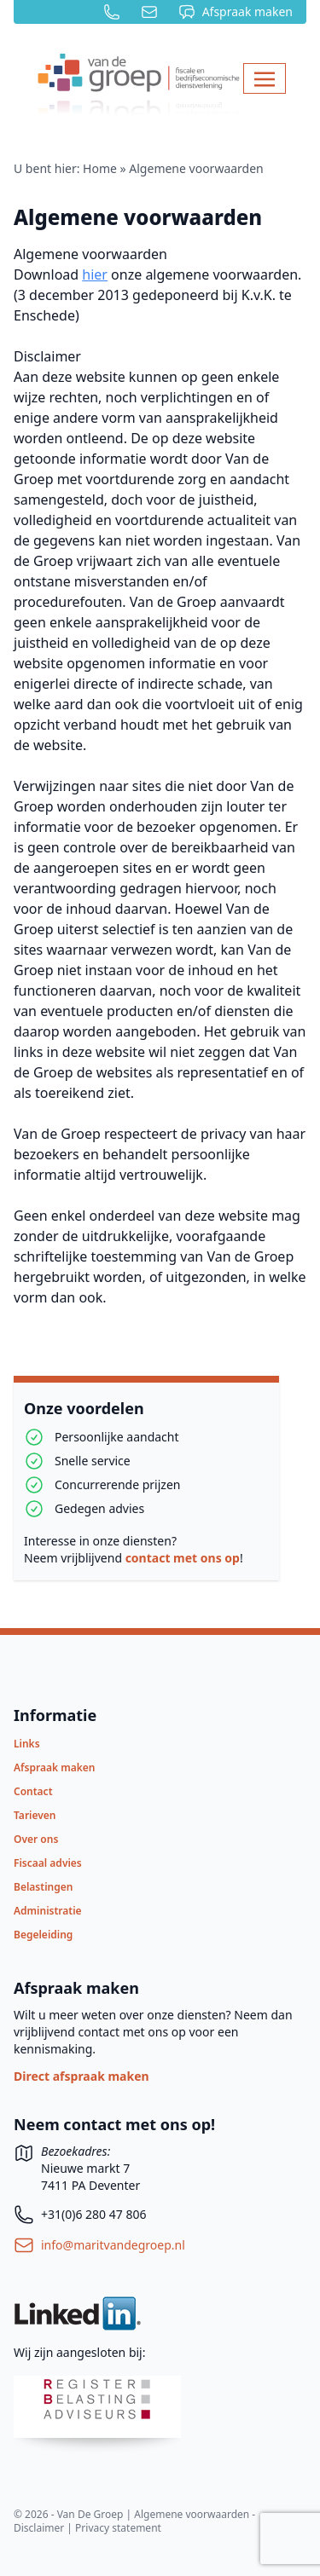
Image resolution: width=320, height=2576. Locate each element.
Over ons (36, 1839)
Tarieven (35, 1815)
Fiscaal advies (48, 1863)
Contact (33, 1791)
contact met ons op (182, 1558)
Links (27, 1743)
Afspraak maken (54, 1767)
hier (95, 274)
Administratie (48, 1910)
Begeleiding (43, 1934)
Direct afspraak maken (81, 2076)
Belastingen (43, 1887)
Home (100, 168)
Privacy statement (118, 2528)
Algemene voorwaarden (138, 217)
